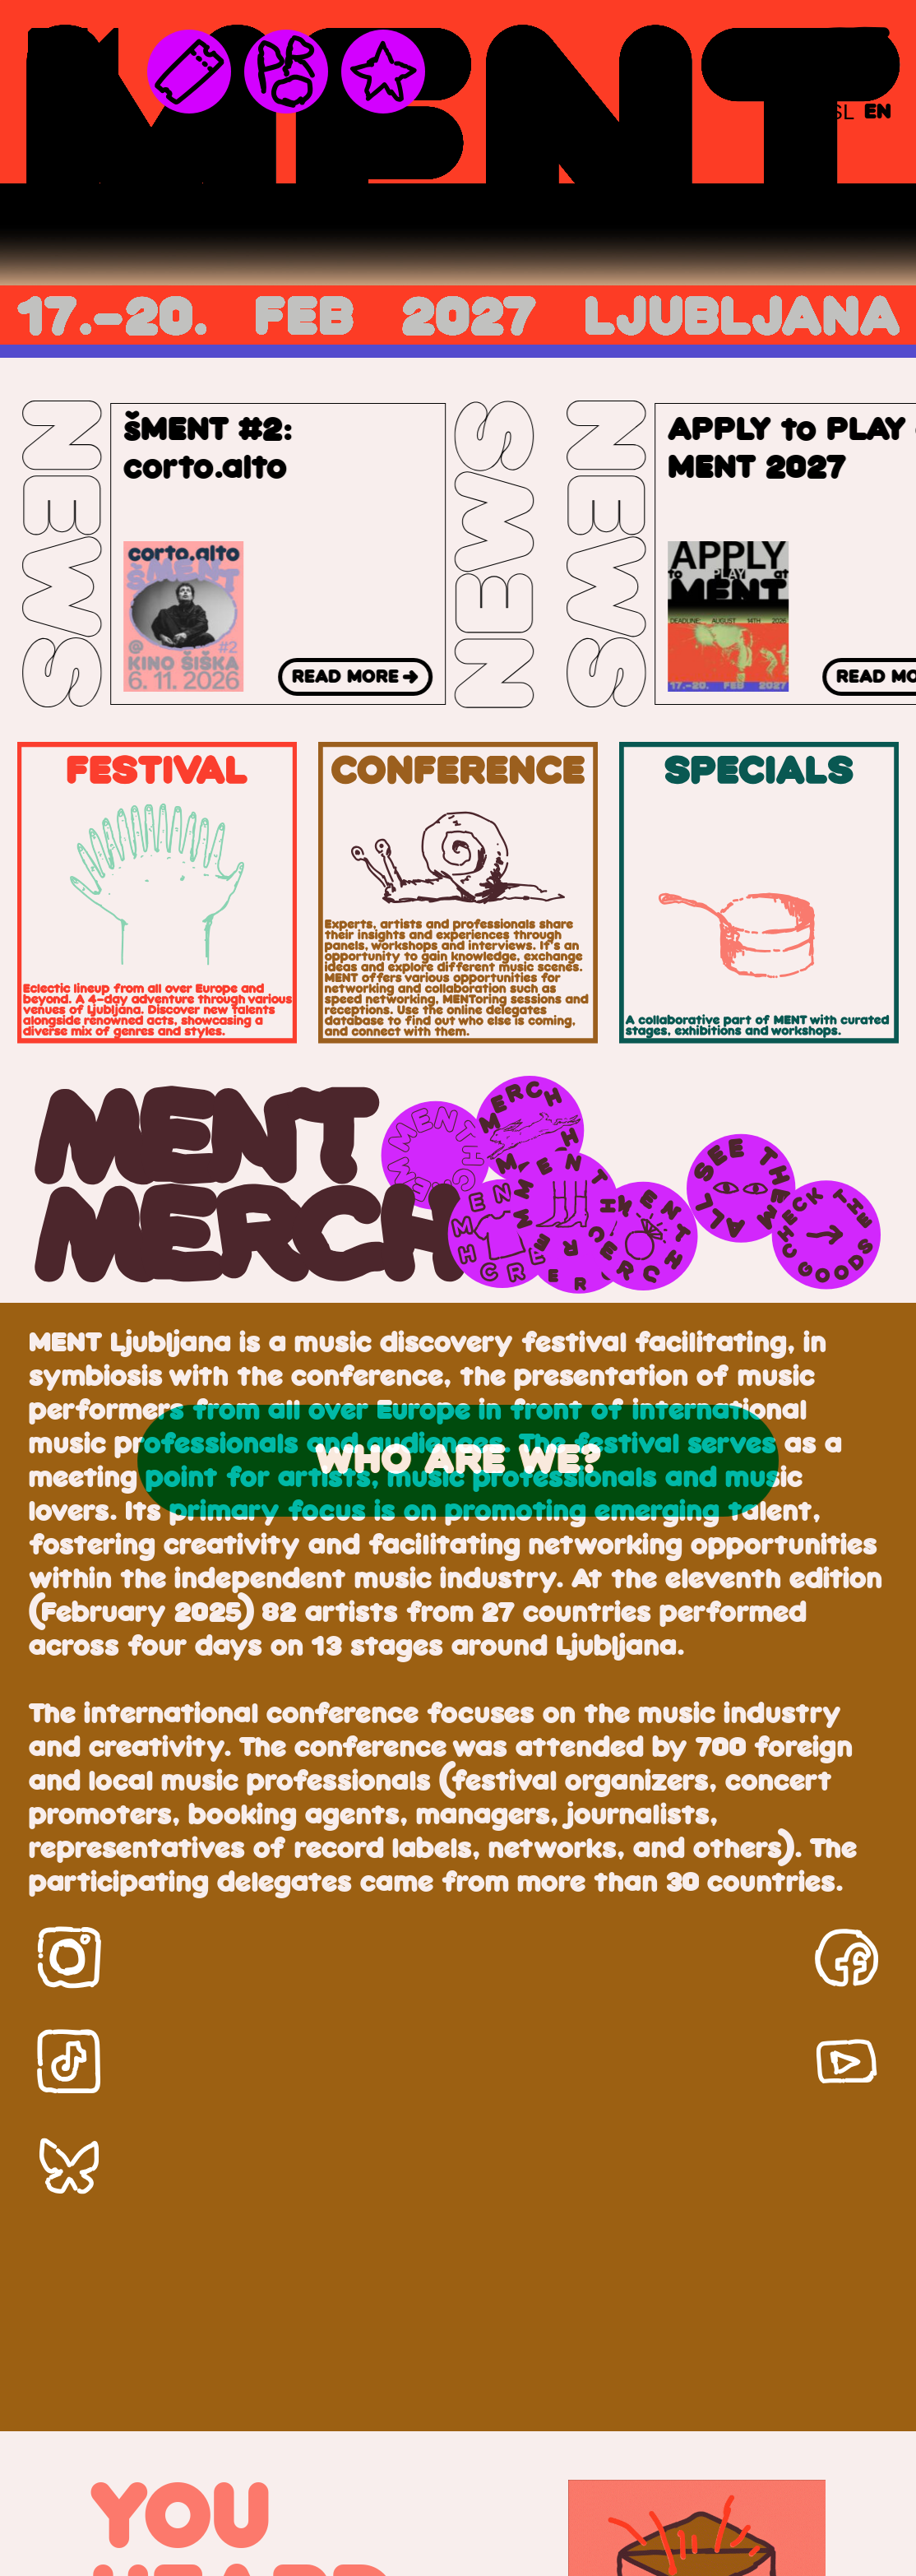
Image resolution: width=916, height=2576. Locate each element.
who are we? (458, 1460)
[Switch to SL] (842, 112)
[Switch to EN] (877, 112)
